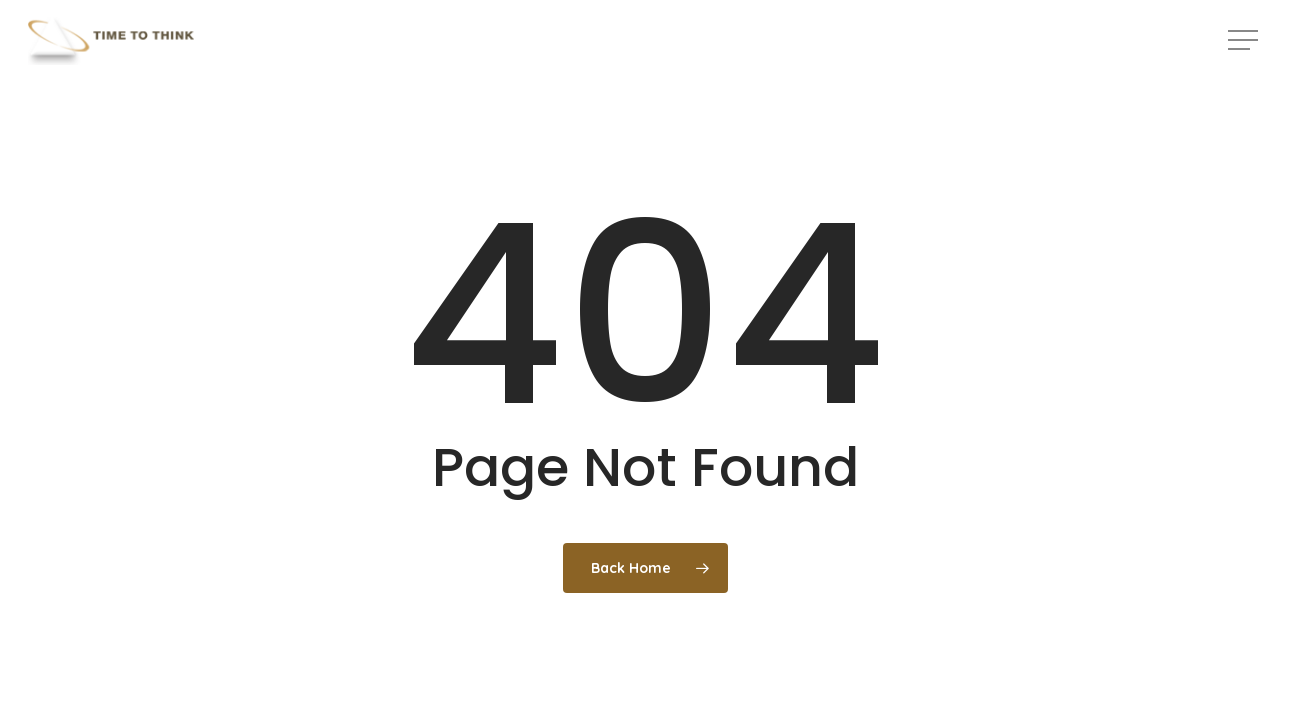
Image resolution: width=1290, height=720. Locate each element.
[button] (1245, 40)
